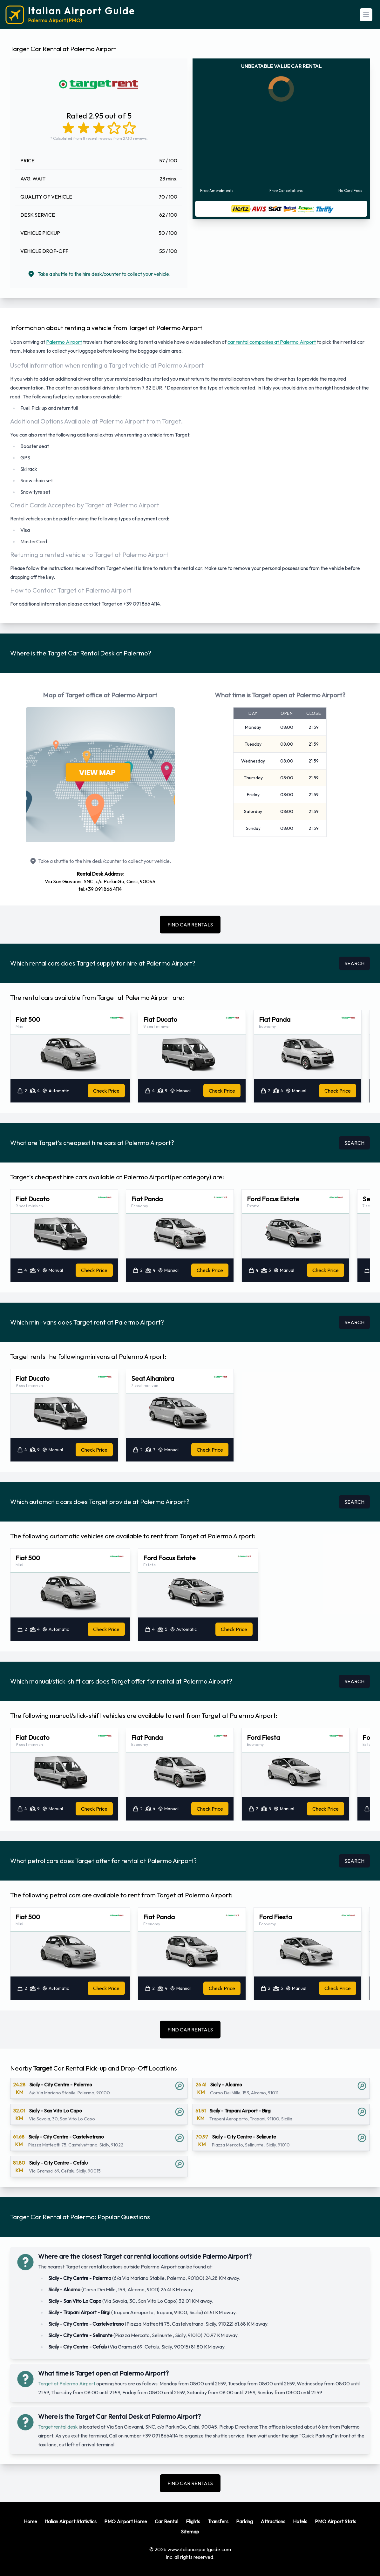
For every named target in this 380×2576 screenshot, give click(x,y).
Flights (193, 2521)
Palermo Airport (64, 342)
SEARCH (354, 963)
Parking (244, 2521)
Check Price (106, 1091)
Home (30, 2521)
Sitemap (190, 2531)
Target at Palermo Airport (66, 2383)
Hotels (300, 2521)
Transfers (218, 2521)
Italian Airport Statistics (71, 2521)
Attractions (273, 2521)
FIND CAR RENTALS (190, 924)
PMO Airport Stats (335, 2521)
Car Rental (166, 2521)
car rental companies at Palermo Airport (271, 342)
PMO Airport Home (125, 2521)
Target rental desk (58, 2426)
